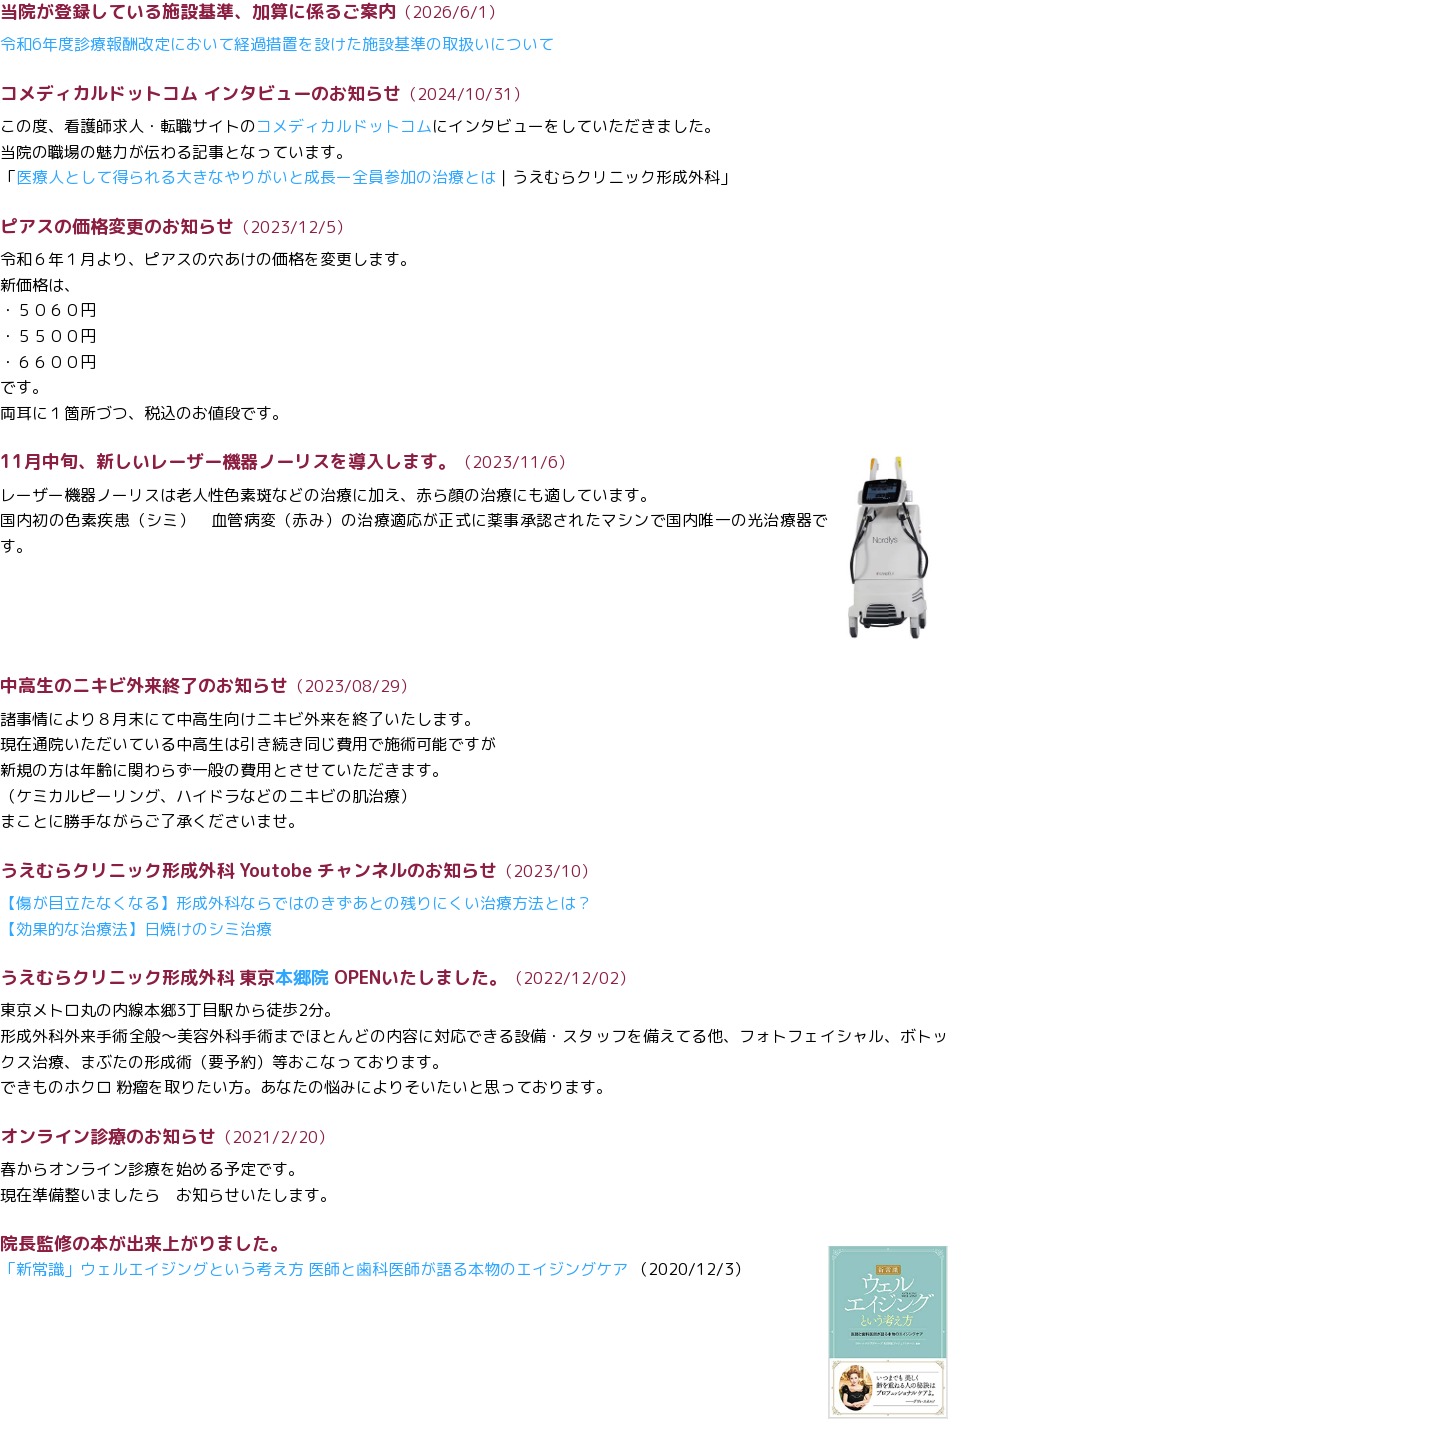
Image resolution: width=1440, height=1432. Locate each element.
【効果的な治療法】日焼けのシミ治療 (136, 929)
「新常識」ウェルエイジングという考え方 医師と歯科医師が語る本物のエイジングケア (314, 1269)
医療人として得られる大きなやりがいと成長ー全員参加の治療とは (256, 177)
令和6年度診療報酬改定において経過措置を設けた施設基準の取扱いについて (277, 44)
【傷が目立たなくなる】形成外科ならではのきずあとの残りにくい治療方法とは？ (296, 903)
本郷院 (302, 977)
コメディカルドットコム (344, 126)
